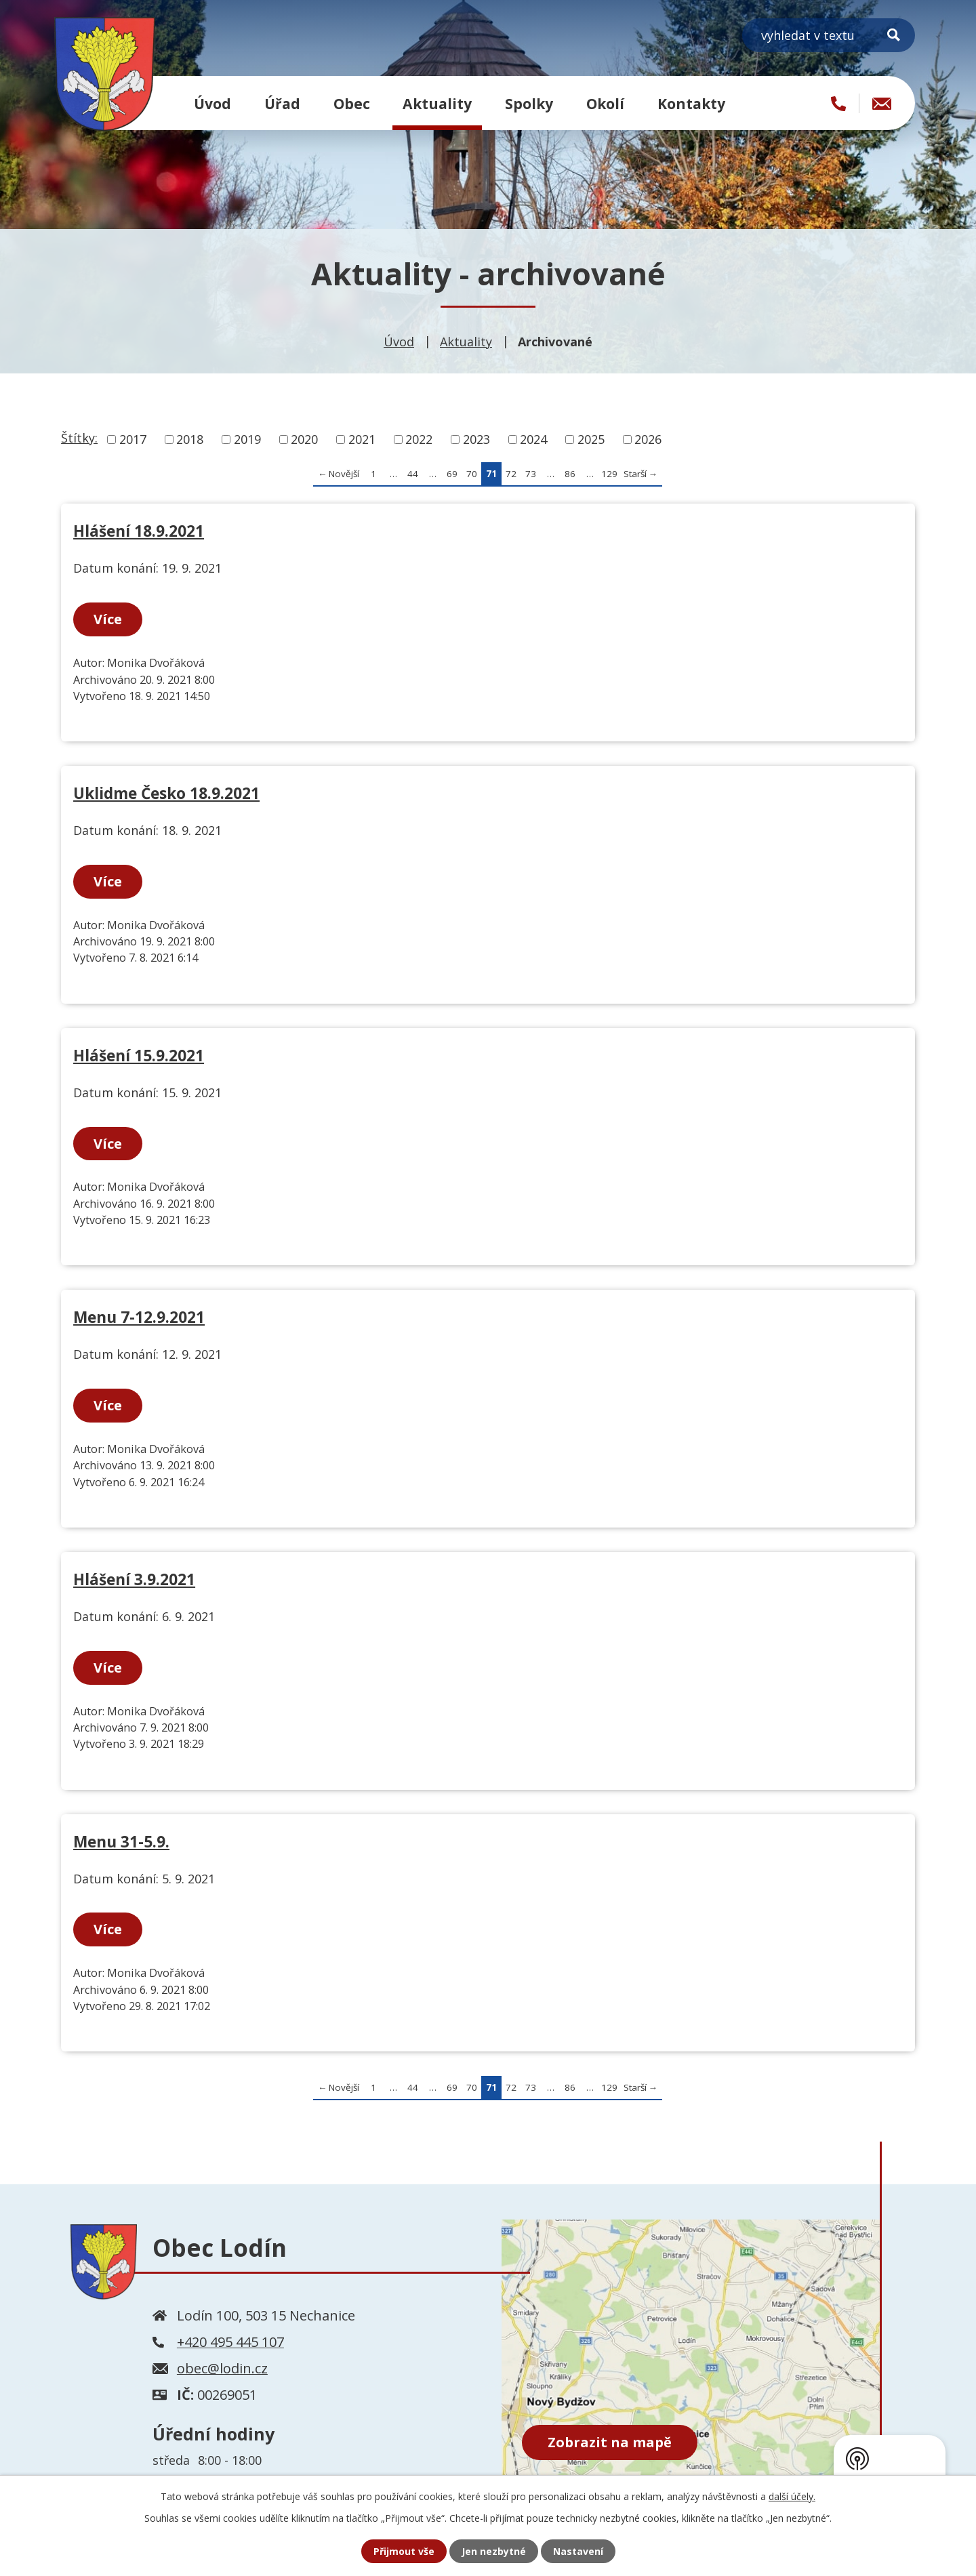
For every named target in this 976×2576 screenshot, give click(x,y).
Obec (351, 103)
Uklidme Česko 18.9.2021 (166, 793)
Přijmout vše (403, 2551)
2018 (189, 439)
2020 (304, 439)
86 (570, 474)
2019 (247, 439)
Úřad (282, 103)
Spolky (529, 103)
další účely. (792, 2496)
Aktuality (437, 103)
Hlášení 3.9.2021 (134, 1579)
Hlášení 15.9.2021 (138, 1055)
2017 (132, 439)
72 (511, 474)
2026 (648, 439)
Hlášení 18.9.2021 (138, 530)
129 (609, 474)
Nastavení (578, 2551)
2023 (476, 439)
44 (412, 474)
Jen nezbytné (494, 2551)
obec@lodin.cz (222, 2368)
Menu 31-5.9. (121, 1841)
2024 (533, 439)
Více (108, 619)
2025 (591, 439)
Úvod (212, 103)
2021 (361, 439)
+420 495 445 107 (230, 2342)
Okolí (605, 103)
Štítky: (79, 438)
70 (471, 474)
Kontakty (691, 103)
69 (452, 474)
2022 (418, 439)
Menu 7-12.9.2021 (139, 1317)
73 (530, 474)
